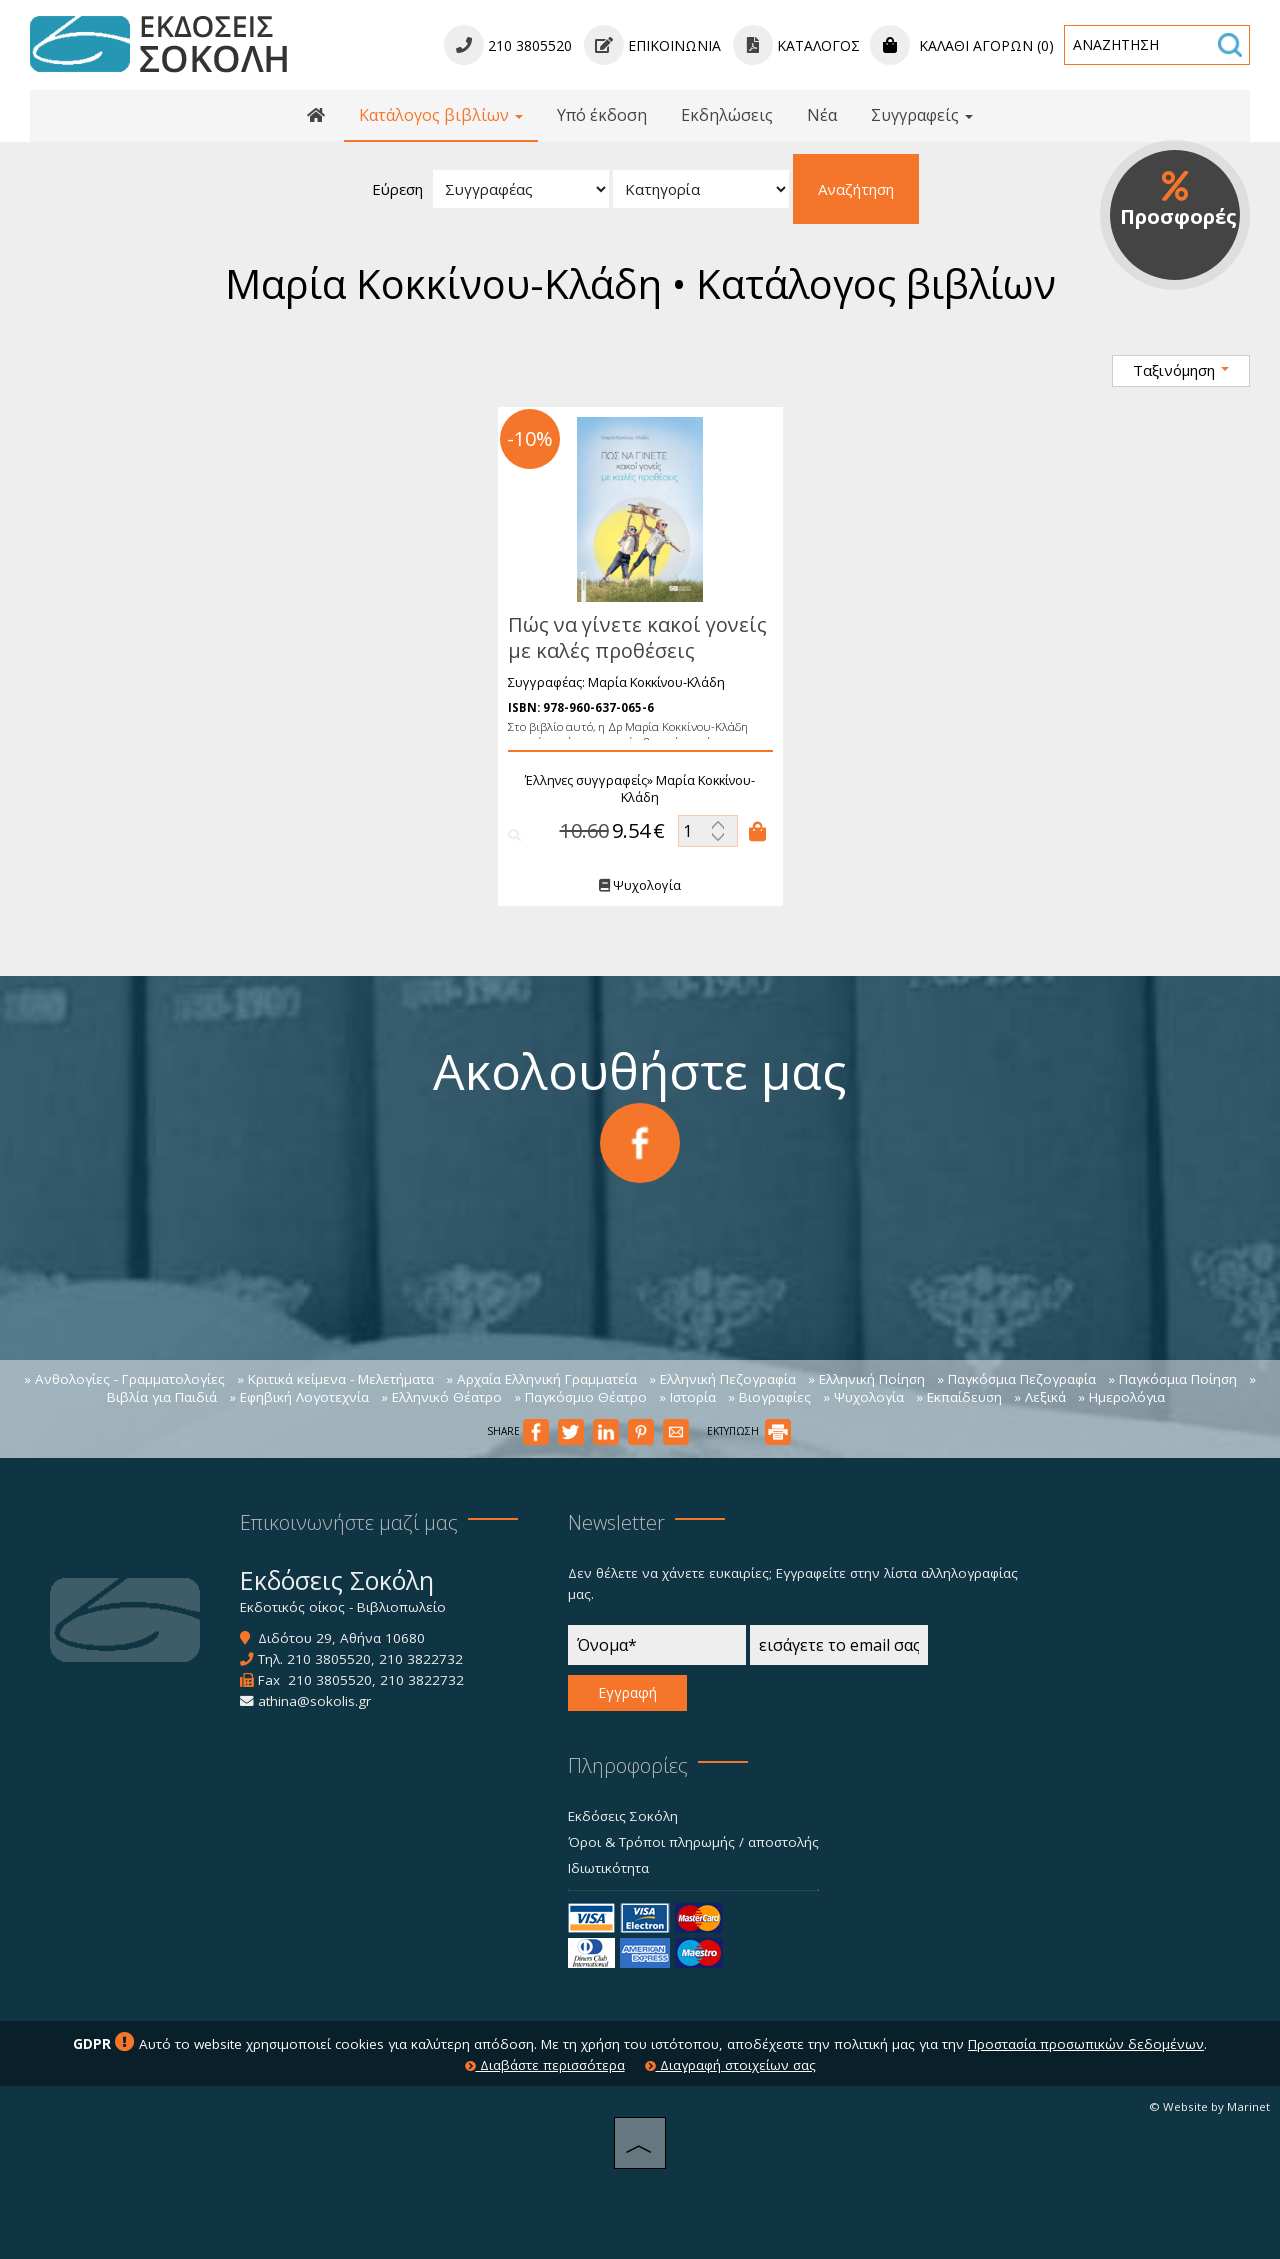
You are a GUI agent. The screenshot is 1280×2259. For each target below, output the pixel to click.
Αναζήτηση (856, 189)
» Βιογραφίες (769, 1397)
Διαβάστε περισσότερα (545, 2065)
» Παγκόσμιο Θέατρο (580, 1397)
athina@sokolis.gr (314, 1701)
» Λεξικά (1040, 1397)
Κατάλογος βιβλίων (441, 115)
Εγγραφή (627, 1692)
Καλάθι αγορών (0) (962, 45)
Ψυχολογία (631, 885)
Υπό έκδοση (602, 115)
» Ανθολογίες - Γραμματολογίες (124, 1379)
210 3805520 (329, 1659)
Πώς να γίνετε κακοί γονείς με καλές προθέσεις (627, 637)
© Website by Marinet (1209, 2106)
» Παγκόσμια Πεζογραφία (1016, 1379)
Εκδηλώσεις (727, 115)
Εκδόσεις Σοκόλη (623, 1816)
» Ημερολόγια (1121, 1397)
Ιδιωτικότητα (608, 1868)
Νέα (822, 115)
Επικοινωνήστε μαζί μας (349, 1522)
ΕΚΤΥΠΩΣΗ (749, 1431)
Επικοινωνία (652, 45)
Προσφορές (1178, 200)
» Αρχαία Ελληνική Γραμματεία (541, 1379)
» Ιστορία (687, 1397)
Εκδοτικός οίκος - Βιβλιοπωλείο (343, 1607)
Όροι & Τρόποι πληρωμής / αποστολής (693, 1842)
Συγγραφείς (922, 115)
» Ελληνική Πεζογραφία (722, 1379)
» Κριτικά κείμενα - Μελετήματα (335, 1379)
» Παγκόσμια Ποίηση (1172, 1379)
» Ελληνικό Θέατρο (441, 1397)
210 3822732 (421, 1659)
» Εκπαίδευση (959, 1397)
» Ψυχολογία (863, 1397)
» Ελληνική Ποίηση (866, 1379)
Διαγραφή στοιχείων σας (730, 2065)
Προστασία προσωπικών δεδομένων (1086, 2044)
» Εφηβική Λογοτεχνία (299, 1397)
